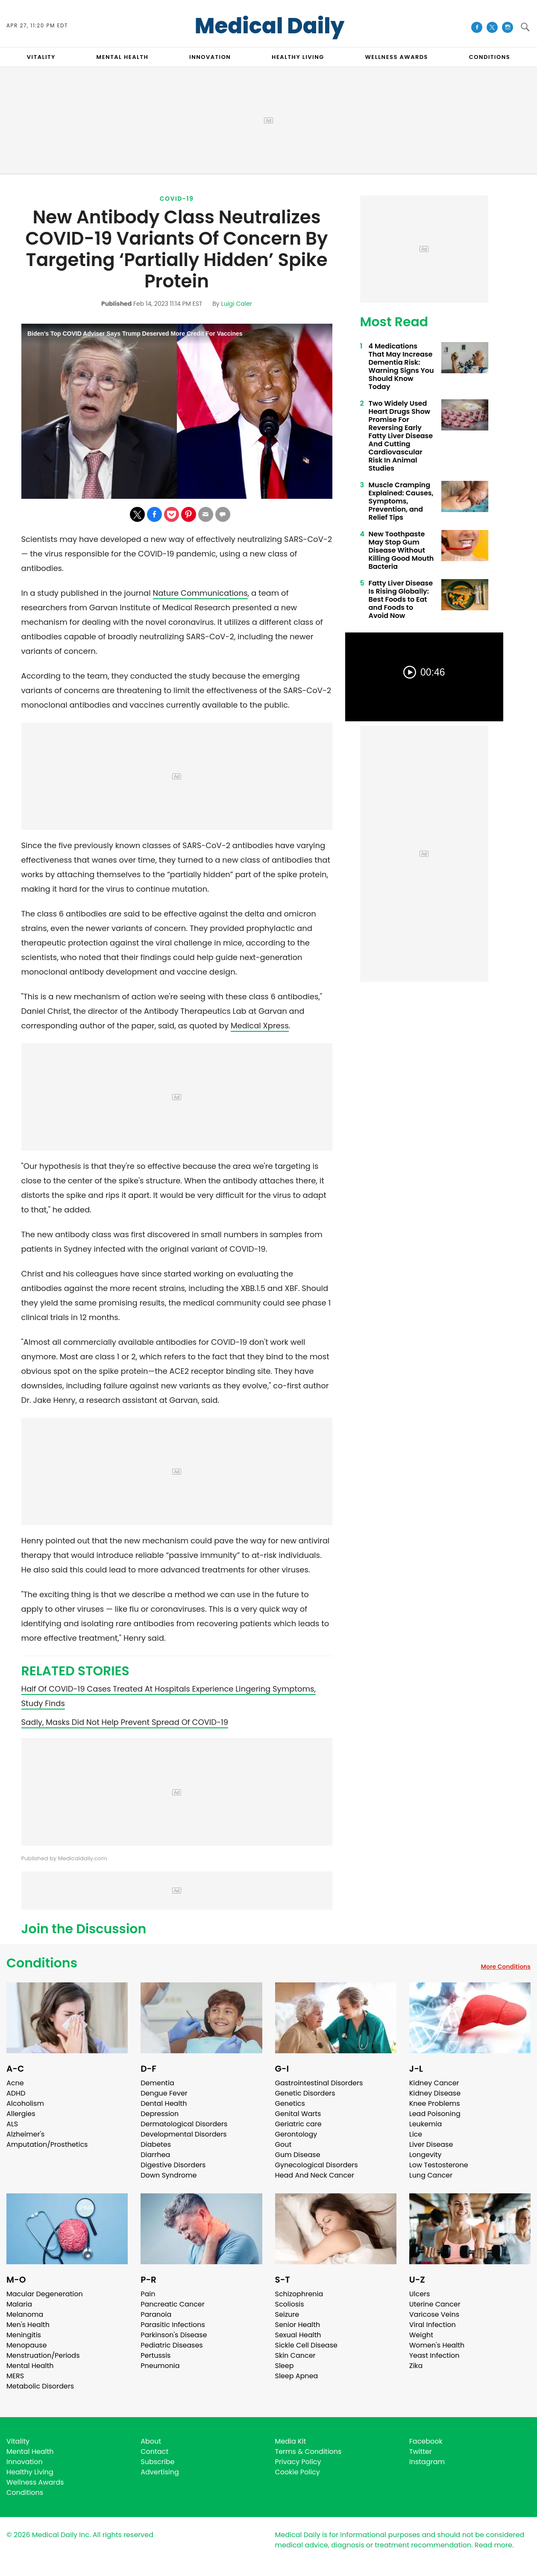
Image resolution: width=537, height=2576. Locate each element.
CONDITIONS (489, 57)
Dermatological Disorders (184, 2124)
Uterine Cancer (435, 2304)
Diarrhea (155, 2155)
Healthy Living (29, 2472)
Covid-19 (177, 198)
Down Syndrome (169, 2175)
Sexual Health (298, 2335)
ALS (12, 2124)
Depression (160, 2114)
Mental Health (30, 2366)
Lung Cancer (431, 2175)
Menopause (26, 2345)
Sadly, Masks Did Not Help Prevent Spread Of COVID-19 (125, 1722)
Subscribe (157, 2462)
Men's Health (28, 2325)
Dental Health (164, 2103)
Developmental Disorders (183, 2134)
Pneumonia (160, 2366)
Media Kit (290, 2441)
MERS (15, 2376)
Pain (148, 2294)
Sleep (284, 2366)
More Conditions (506, 1967)
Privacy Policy (298, 2462)
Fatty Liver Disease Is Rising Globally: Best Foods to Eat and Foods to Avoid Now (401, 599)
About (151, 2441)
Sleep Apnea (296, 2376)
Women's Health (436, 2345)
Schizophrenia (299, 2294)
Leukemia (425, 2124)
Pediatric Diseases (171, 2345)
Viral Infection (432, 2325)
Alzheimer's (25, 2134)
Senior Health (297, 2325)
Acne (15, 2083)
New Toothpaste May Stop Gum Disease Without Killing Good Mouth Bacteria (401, 550)
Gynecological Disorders (316, 2165)
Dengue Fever (164, 2093)
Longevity (425, 2155)
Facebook (426, 2441)
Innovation (24, 2462)
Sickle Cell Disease (306, 2345)
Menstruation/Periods (43, 2355)
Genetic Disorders (305, 2093)
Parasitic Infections (173, 2325)
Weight (421, 2335)
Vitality (17, 2441)
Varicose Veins (434, 2314)
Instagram (427, 2462)
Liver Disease (431, 2144)
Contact (154, 2451)
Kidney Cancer (434, 2083)
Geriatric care (298, 2124)
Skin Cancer (295, 2355)
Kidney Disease (435, 2093)
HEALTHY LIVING (298, 57)
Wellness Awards (396, 57)
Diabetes (156, 2144)
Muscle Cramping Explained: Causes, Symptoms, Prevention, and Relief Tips (401, 501)
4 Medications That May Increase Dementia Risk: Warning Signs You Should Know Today (401, 366)
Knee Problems (434, 2103)
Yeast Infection (434, 2355)
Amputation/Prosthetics (47, 2144)
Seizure (287, 2314)
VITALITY (41, 57)
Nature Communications (200, 593)
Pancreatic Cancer (173, 2304)
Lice (415, 2134)
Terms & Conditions (308, 2451)
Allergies (20, 2114)
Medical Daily (270, 26)
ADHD (15, 2093)
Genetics (290, 2103)
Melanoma (24, 2314)
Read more (493, 2545)
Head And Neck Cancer (314, 2175)
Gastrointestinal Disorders (319, 2083)
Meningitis (23, 2335)
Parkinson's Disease (174, 2335)
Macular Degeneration (44, 2294)
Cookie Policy (297, 2472)
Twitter (420, 2451)
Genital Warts (298, 2114)
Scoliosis (289, 2304)
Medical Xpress (260, 1025)
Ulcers (419, 2294)
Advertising (160, 2472)
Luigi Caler (236, 303)
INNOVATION (210, 57)
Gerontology (296, 2134)
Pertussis (155, 2355)
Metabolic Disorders (40, 2386)
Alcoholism (25, 2103)
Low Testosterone (438, 2165)
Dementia (157, 2083)
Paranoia (156, 2314)
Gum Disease (297, 2155)
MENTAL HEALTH (123, 57)
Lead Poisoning (435, 2114)
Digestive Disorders (173, 2165)
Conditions (41, 1963)
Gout (283, 2144)
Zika (416, 2366)
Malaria (19, 2304)
